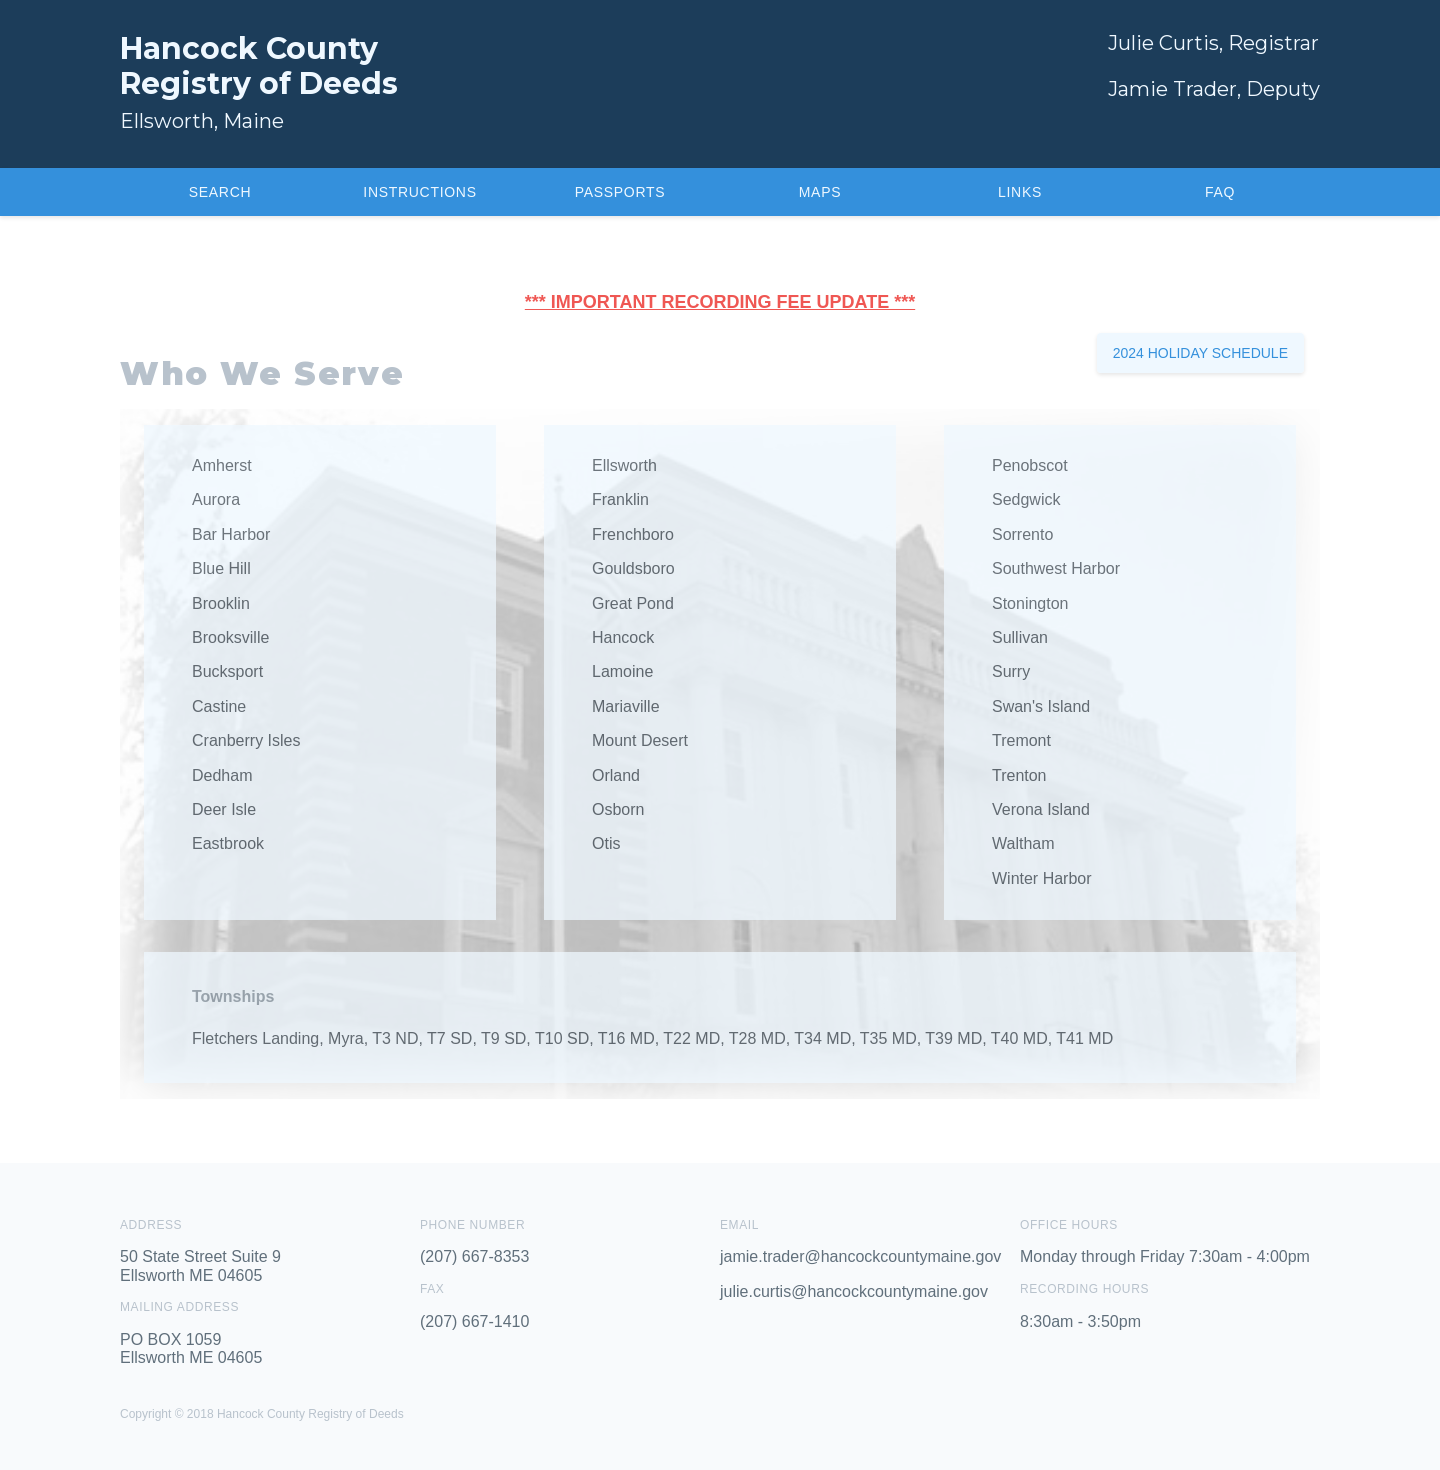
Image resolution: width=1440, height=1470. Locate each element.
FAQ (1220, 192)
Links (1020, 192)
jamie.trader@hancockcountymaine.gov (860, 1256)
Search (220, 192)
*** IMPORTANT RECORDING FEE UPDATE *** (720, 302)
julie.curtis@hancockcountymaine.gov (854, 1291)
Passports (620, 192)
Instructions (419, 192)
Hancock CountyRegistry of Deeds (259, 66)
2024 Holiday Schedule (1200, 353)
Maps (820, 192)
